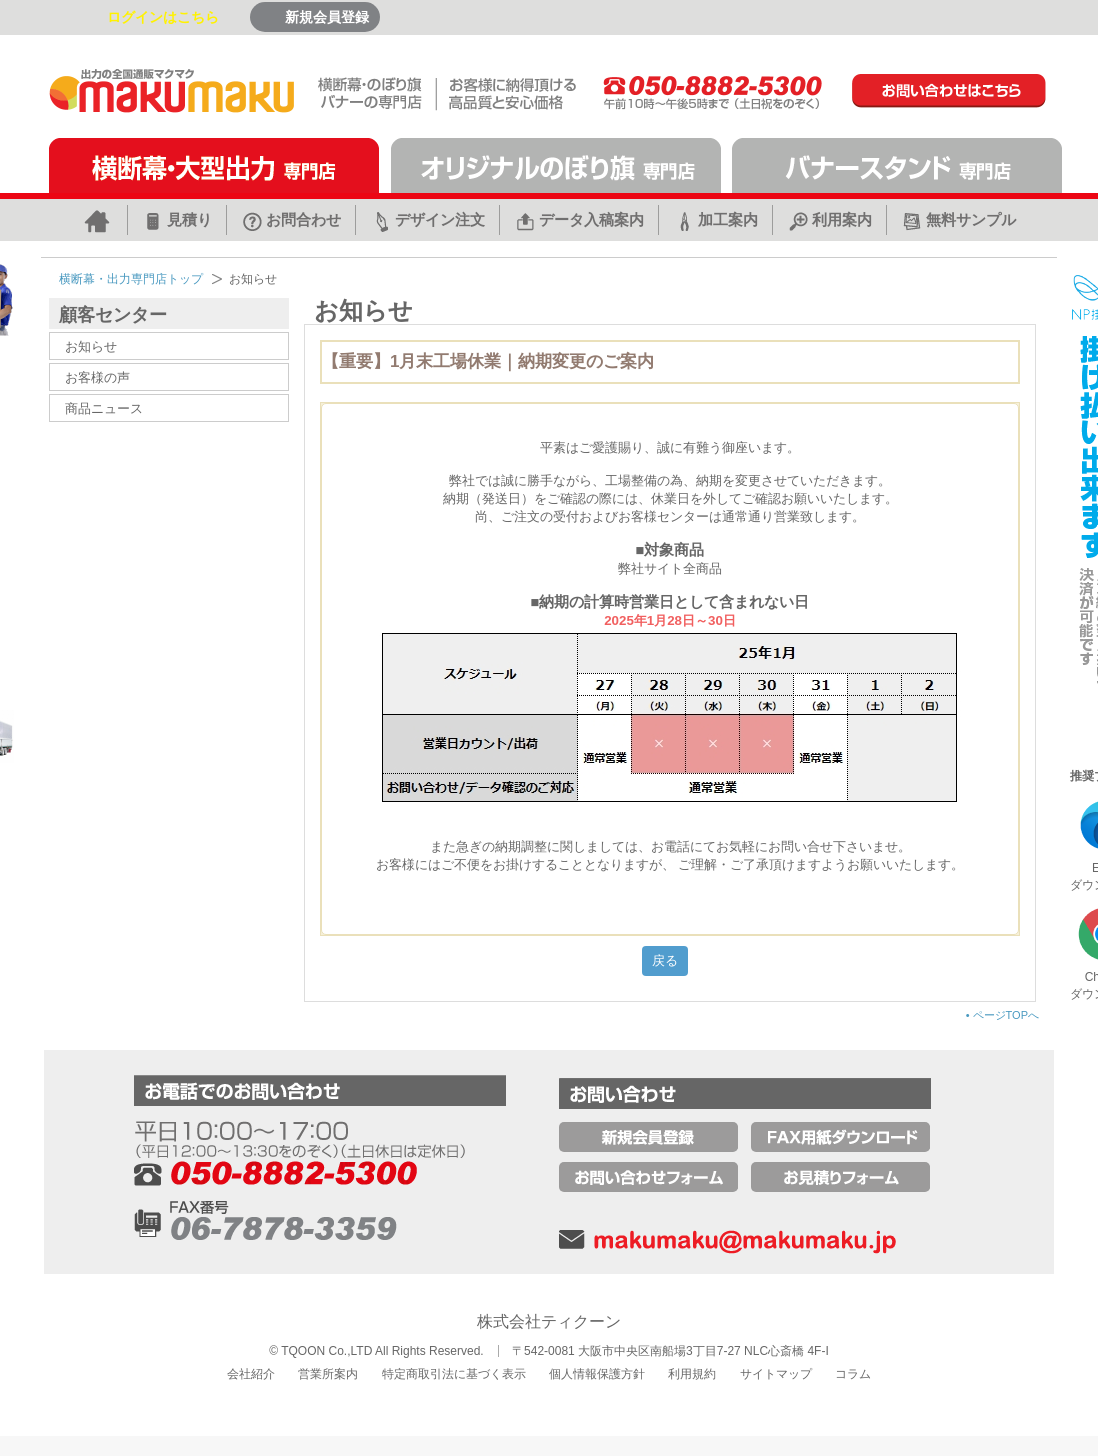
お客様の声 (97, 377)
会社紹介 (251, 1374)
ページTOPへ (1002, 1015)
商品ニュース (104, 408)
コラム (853, 1374)
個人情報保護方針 (597, 1374)
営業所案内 (328, 1374)
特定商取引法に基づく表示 (454, 1374)
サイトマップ (776, 1374)
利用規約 (692, 1374)
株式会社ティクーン (549, 1321)
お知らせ (91, 346)
